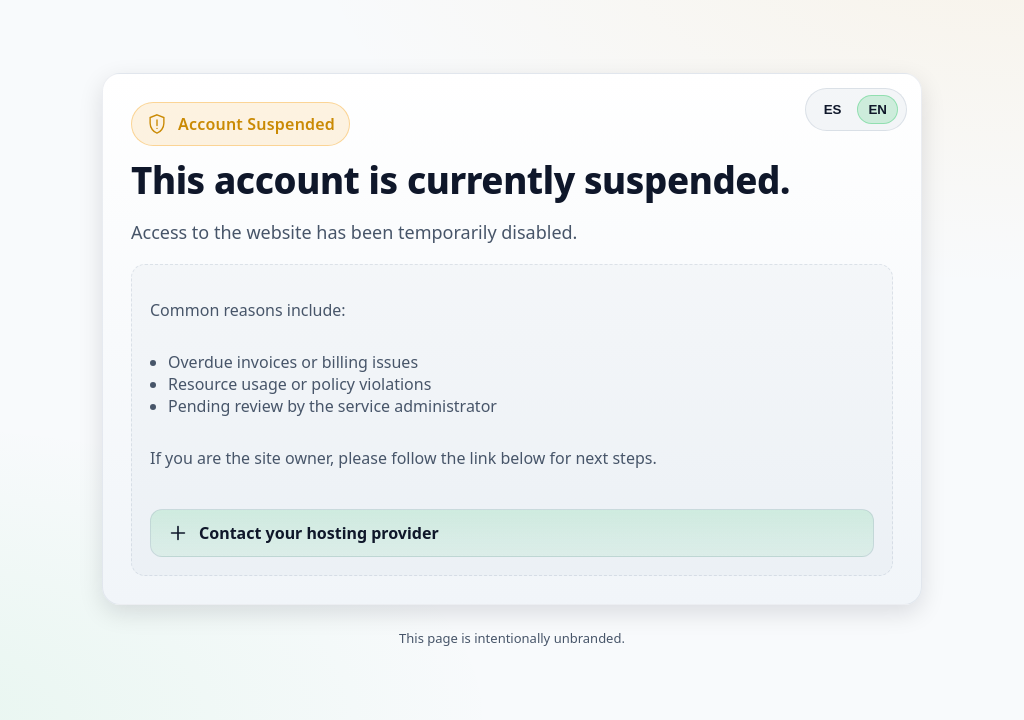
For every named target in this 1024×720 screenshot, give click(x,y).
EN (877, 109)
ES (833, 109)
